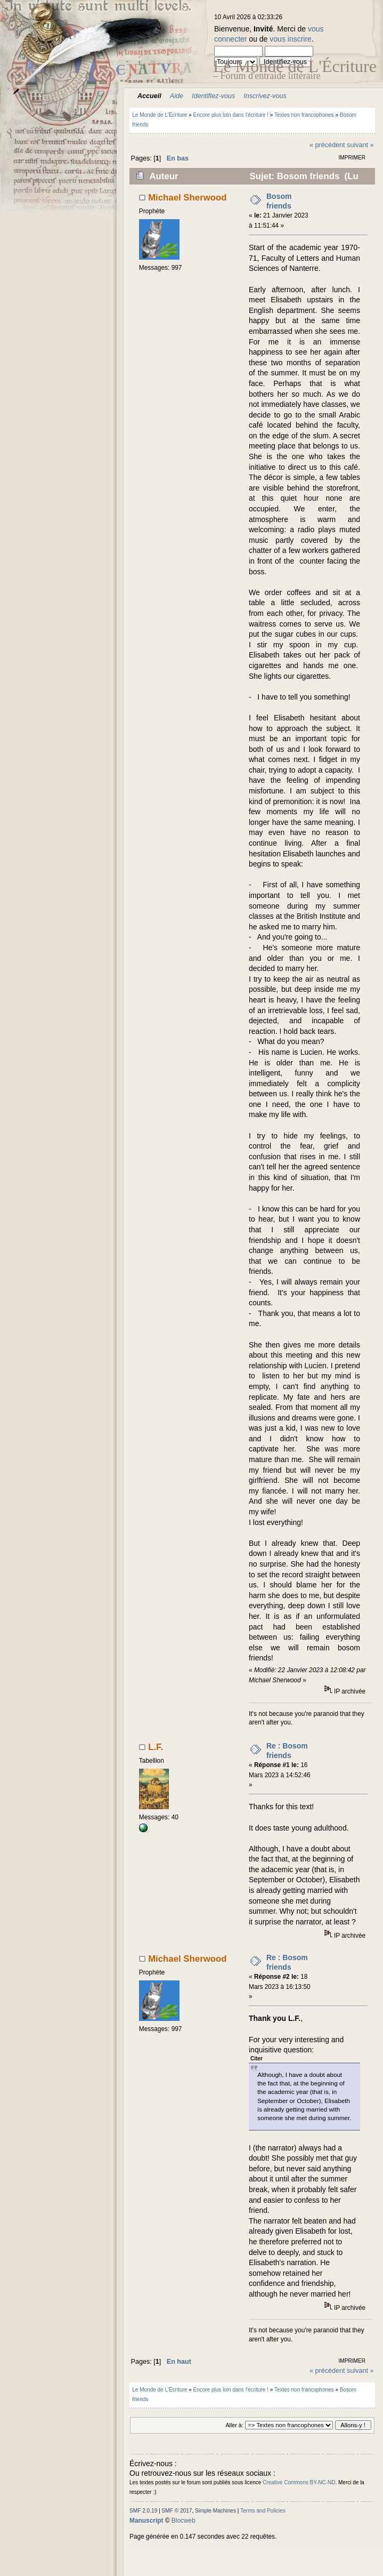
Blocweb (183, 2520)
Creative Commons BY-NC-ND (299, 2482)
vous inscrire (291, 39)
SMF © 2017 (177, 2511)
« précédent (327, 145)
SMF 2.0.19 (143, 2511)
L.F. (155, 1747)
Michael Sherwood (187, 197)
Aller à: (234, 2425)
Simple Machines (215, 2511)
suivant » (360, 145)
